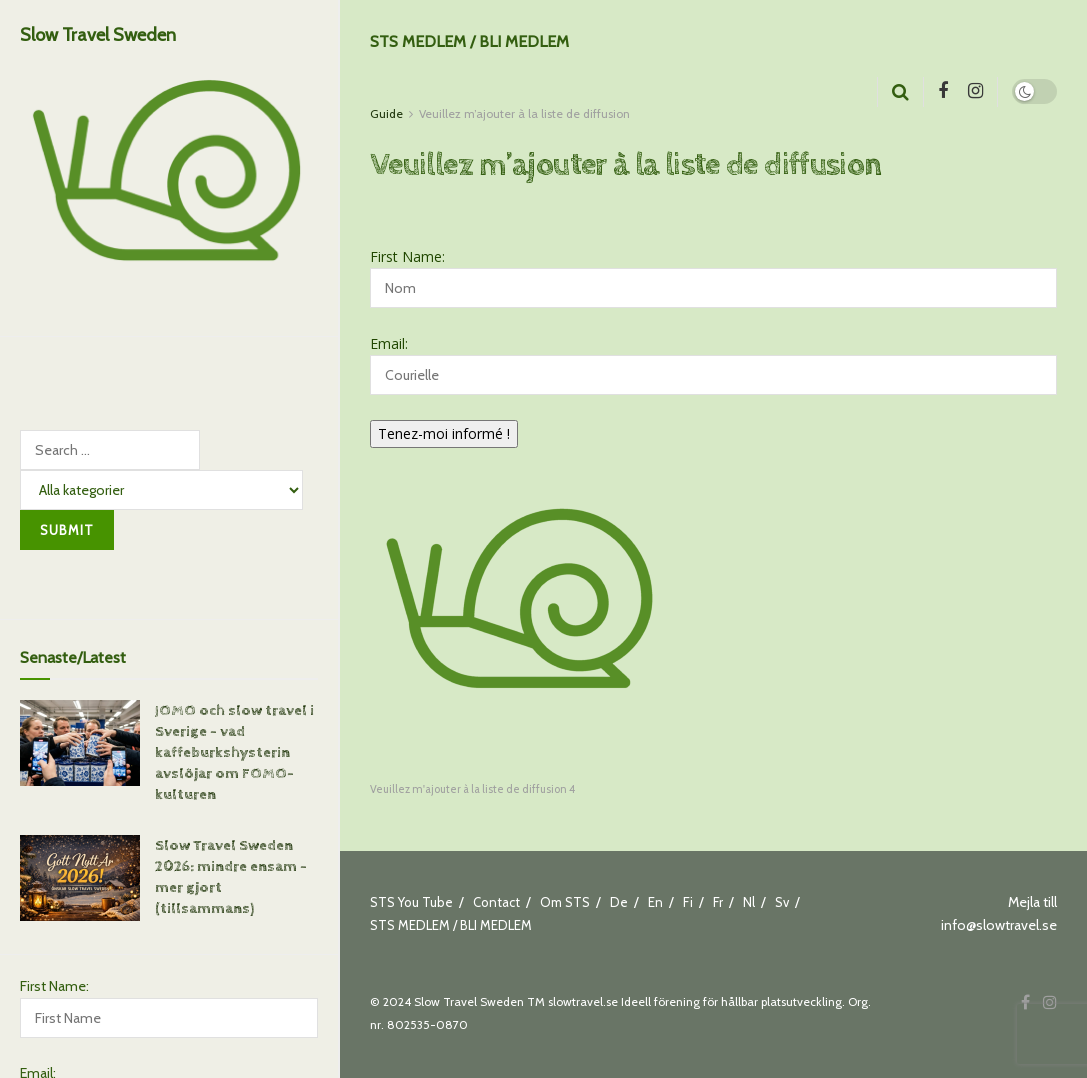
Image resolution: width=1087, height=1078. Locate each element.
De (619, 902)
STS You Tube (411, 902)
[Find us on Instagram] (975, 91)
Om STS (565, 902)
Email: (389, 343)
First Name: (54, 983)
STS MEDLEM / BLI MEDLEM (469, 41)
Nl (749, 902)
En (655, 902)
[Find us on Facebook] (943, 91)
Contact (496, 902)
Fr (718, 902)
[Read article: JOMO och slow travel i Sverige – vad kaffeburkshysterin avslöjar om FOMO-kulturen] (80, 740)
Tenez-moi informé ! (444, 433)
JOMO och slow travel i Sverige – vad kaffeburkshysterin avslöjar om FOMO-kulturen (234, 749)
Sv (782, 902)
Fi (688, 902)
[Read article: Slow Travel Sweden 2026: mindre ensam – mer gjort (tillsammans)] (80, 875)
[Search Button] (900, 92)
